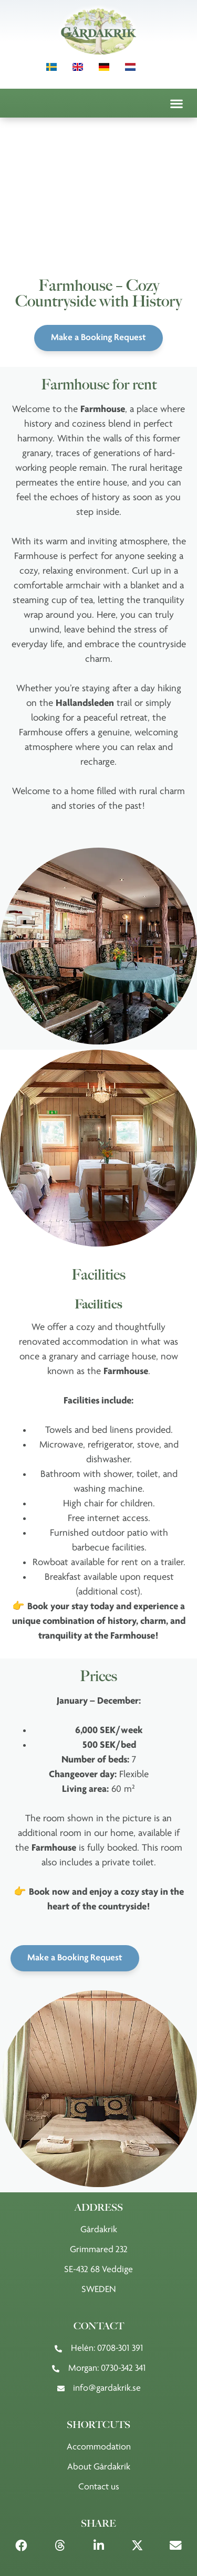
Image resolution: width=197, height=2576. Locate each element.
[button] (176, 103)
